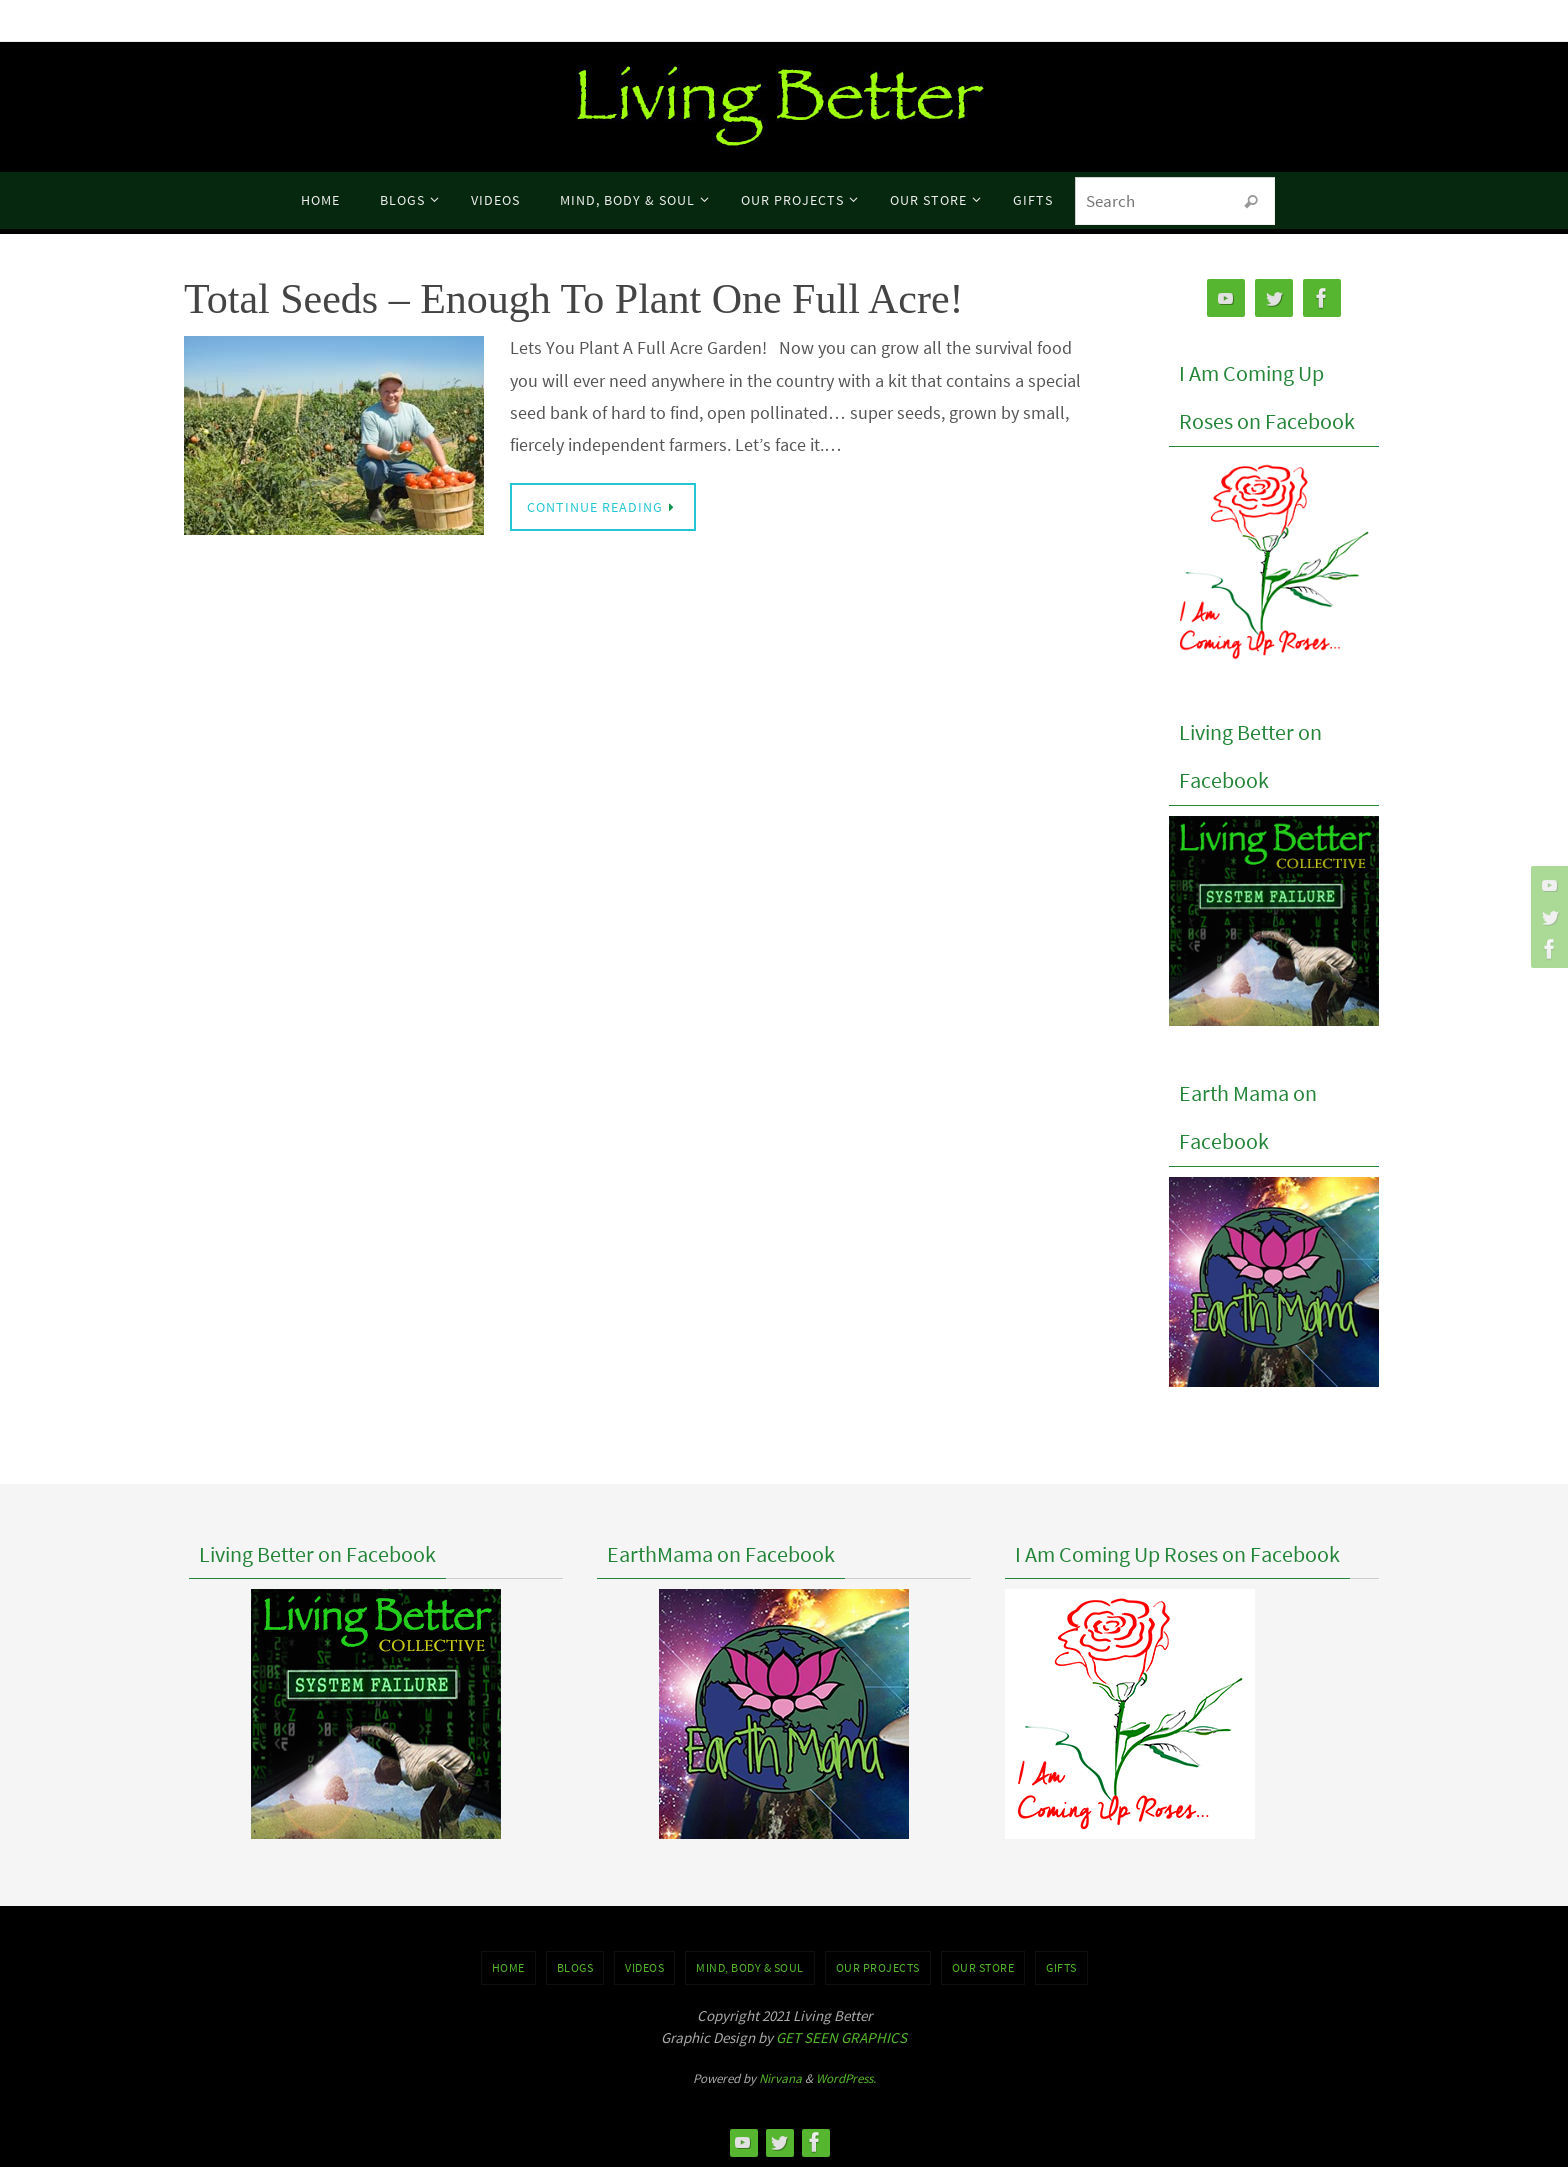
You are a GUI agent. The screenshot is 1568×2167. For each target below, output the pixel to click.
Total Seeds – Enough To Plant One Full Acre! (574, 299)
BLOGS (575, 1967)
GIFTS (1061, 1967)
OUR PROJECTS (878, 1967)
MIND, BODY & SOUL (750, 1967)
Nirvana (780, 2078)
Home (508, 1967)
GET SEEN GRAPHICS (841, 2037)
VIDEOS (644, 1967)
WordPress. (846, 2078)
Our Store (983, 1967)
